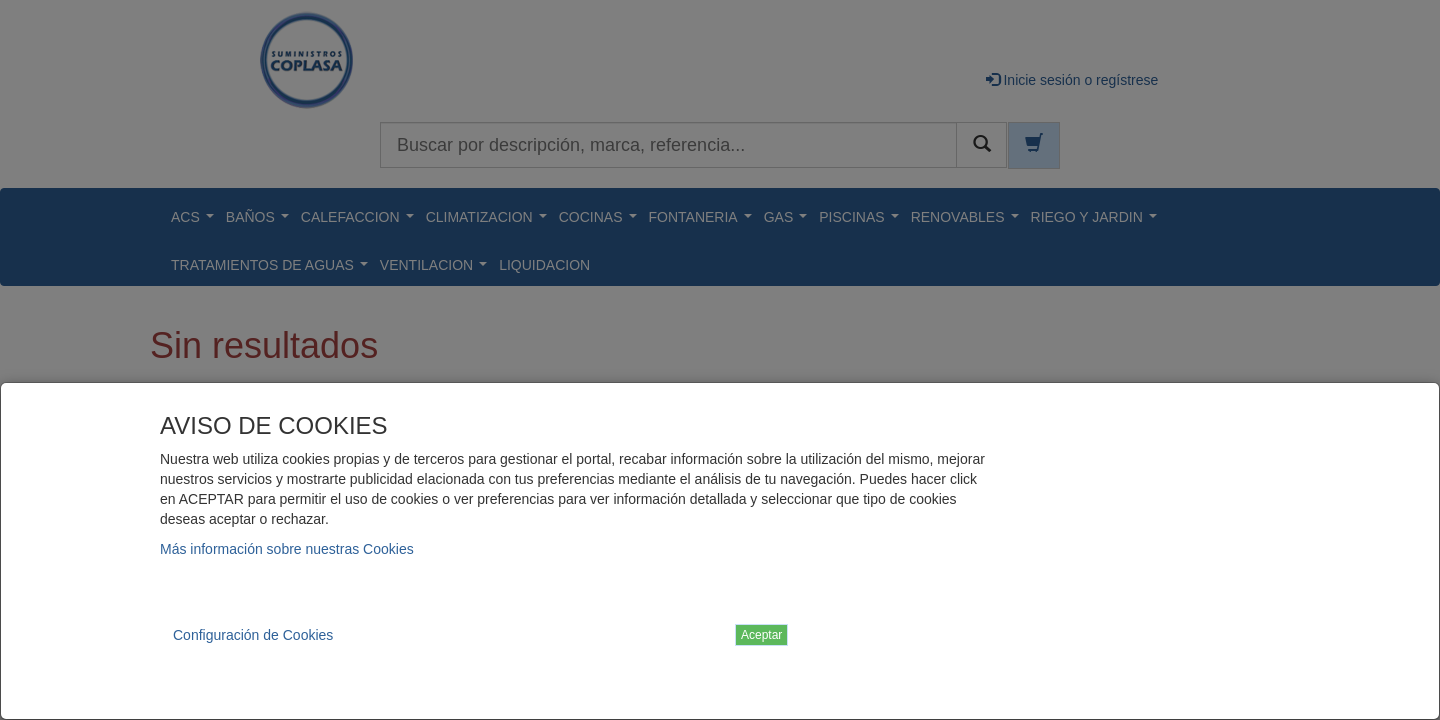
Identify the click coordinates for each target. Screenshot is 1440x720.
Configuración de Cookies (253, 635)
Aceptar (761, 635)
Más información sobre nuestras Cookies (287, 549)
